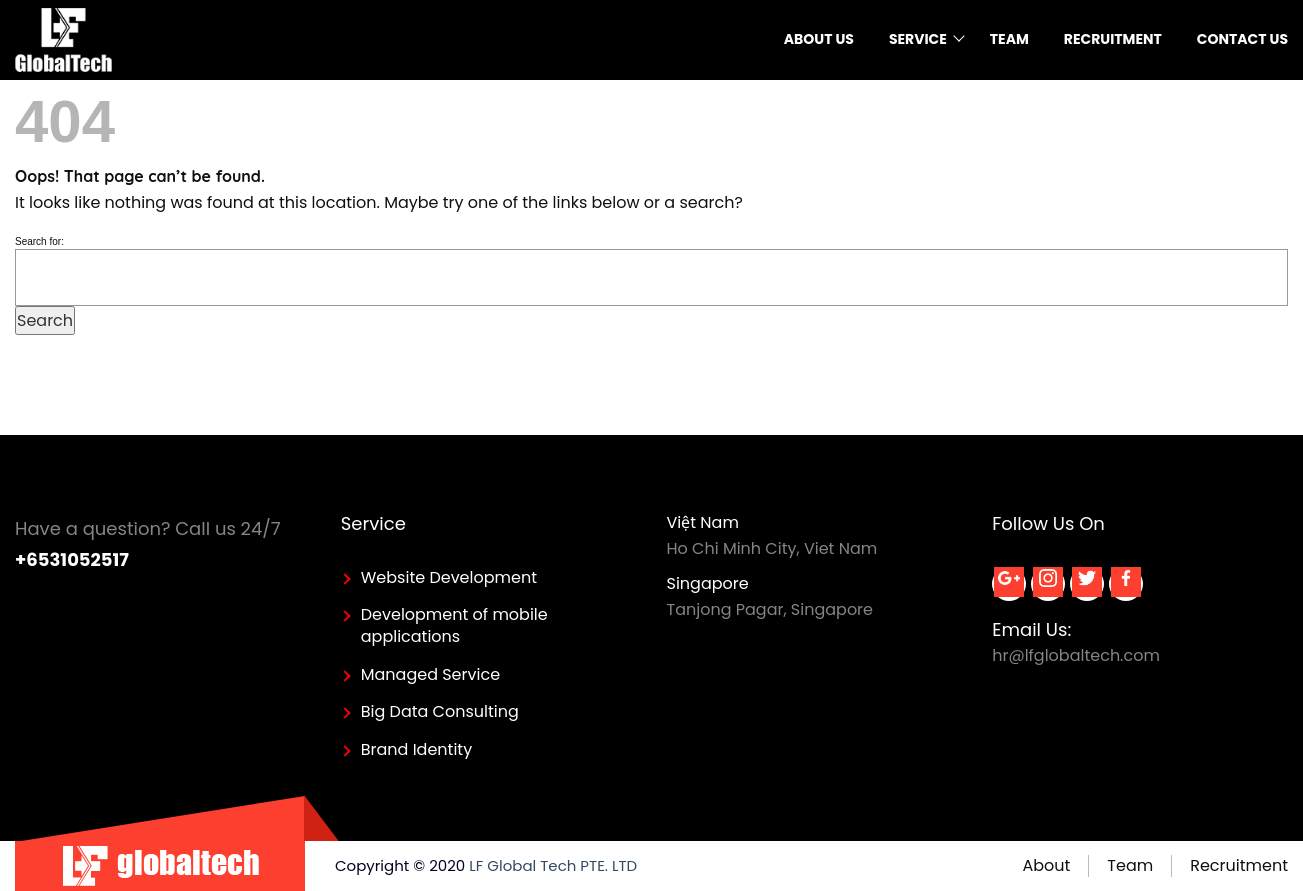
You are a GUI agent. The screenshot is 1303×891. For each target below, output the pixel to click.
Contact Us (1242, 39)
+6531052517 (72, 559)
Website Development (449, 577)
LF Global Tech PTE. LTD (553, 865)
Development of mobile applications (454, 625)
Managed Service (430, 674)
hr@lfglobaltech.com (1076, 655)
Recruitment (1113, 39)
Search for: (39, 241)
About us (819, 39)
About (1046, 865)
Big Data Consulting (440, 711)
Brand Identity (416, 749)
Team (1009, 39)
